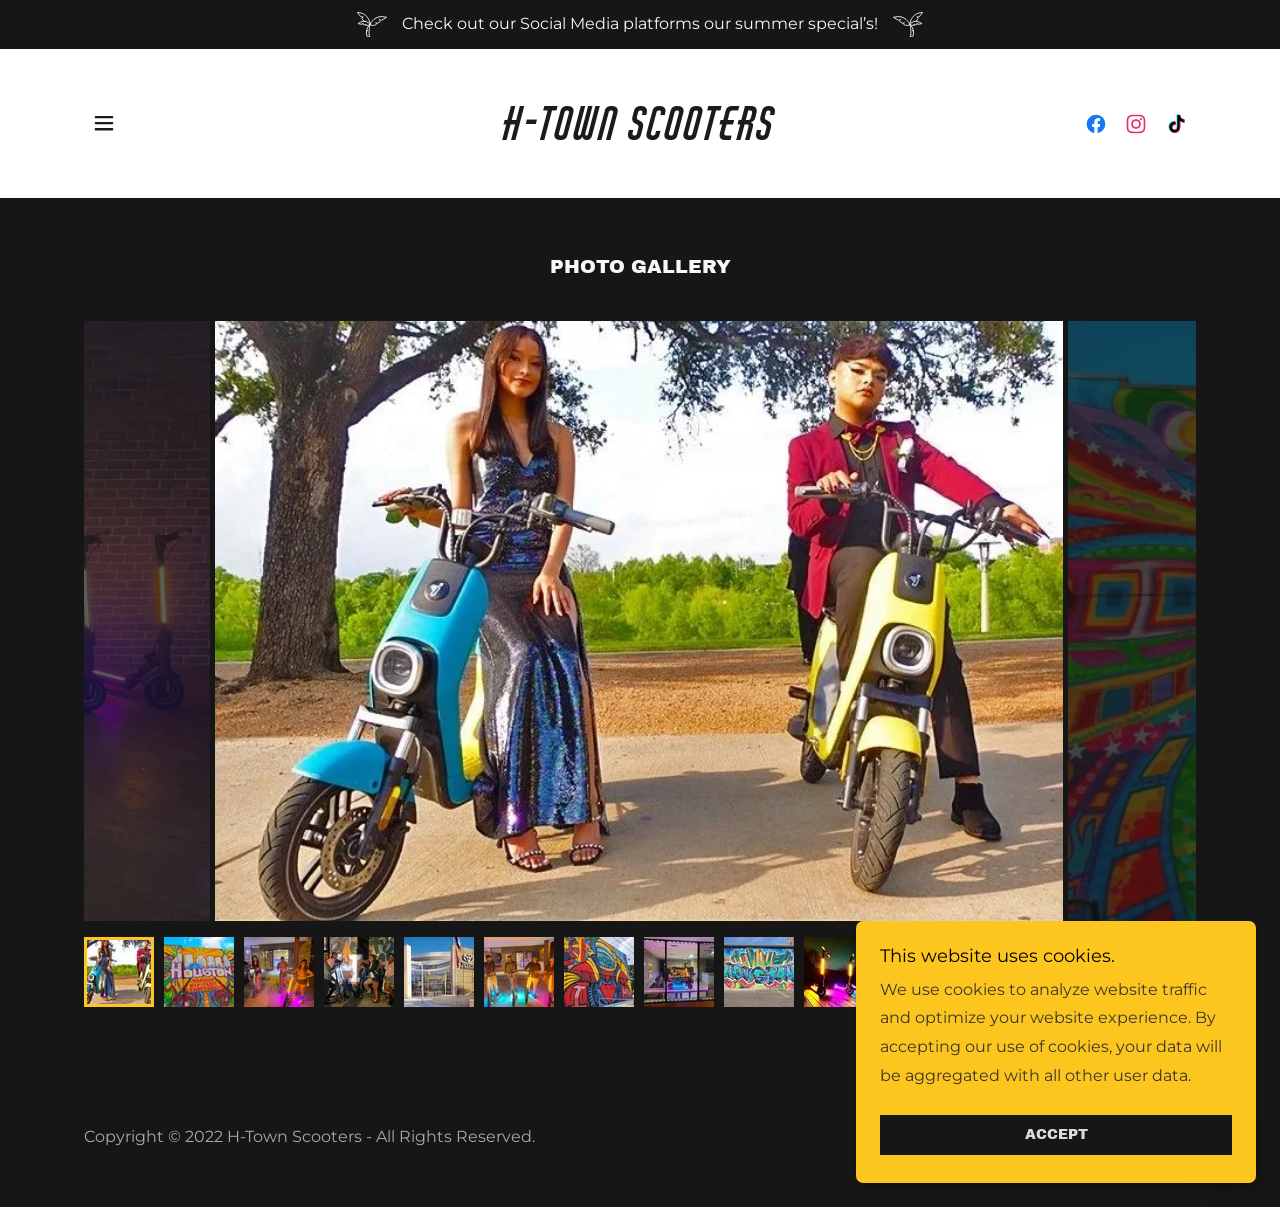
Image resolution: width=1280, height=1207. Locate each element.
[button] (104, 123)
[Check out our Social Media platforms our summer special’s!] (640, 24)
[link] (640, 134)
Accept (1056, 1135)
